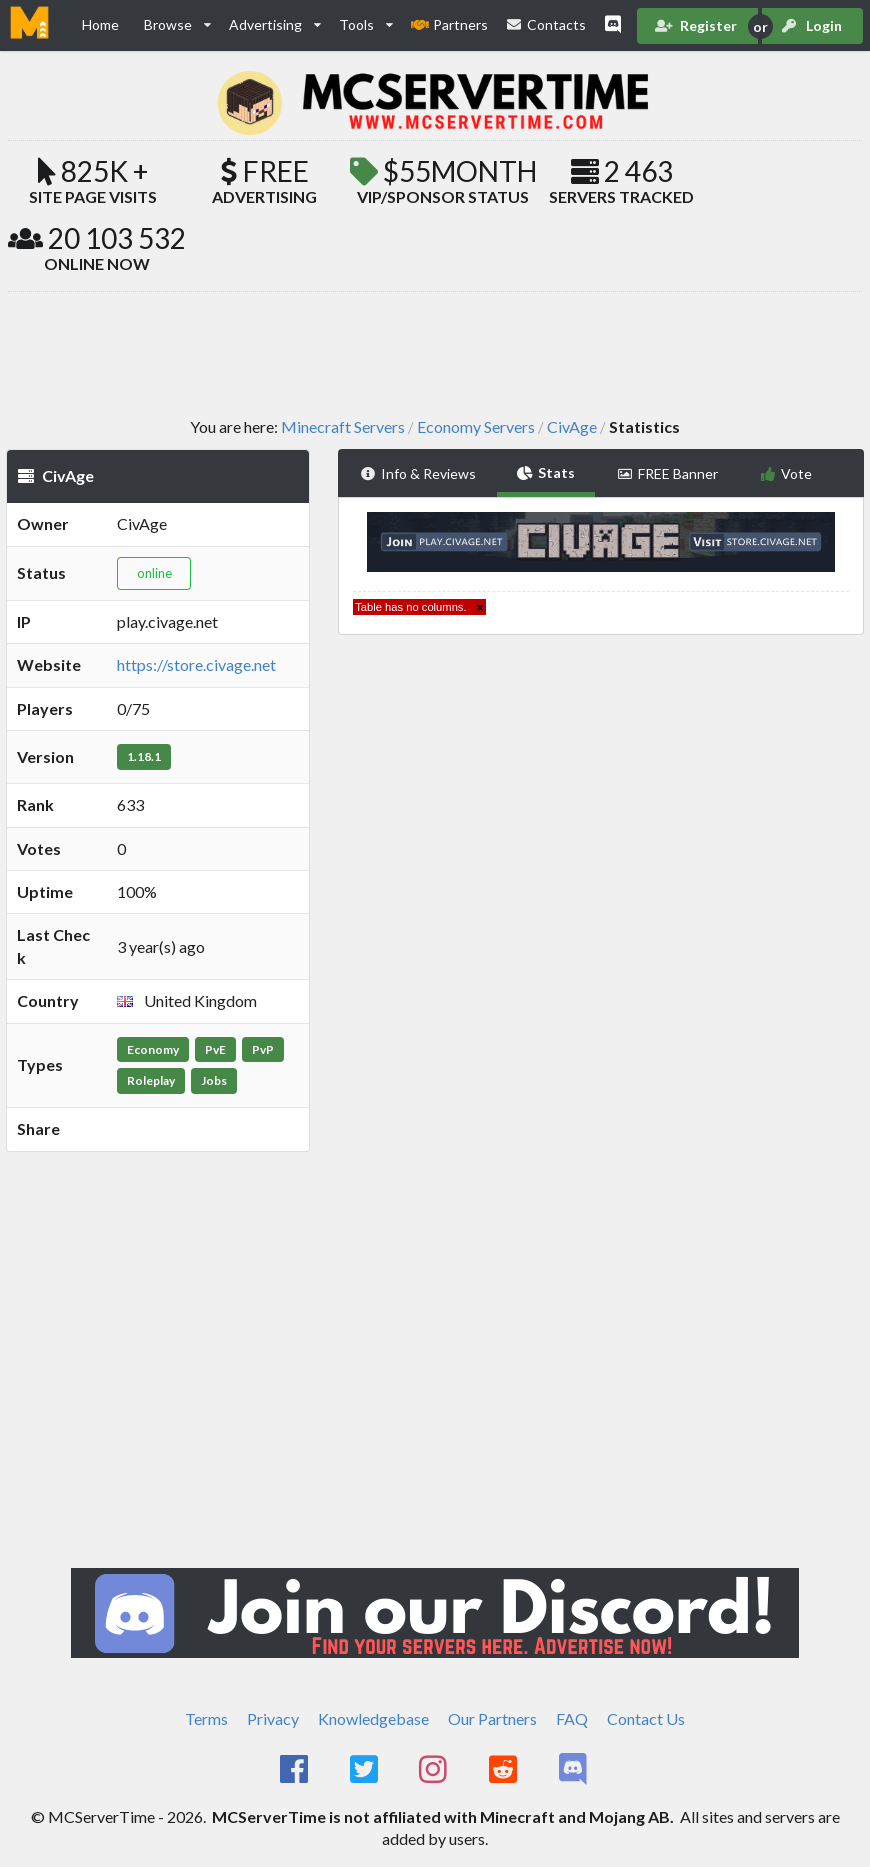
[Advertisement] (435, 353)
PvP (263, 1049)
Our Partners (492, 1718)
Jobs (214, 1080)
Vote (786, 473)
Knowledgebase (373, 1718)
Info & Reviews (417, 473)
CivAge (572, 427)
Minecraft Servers (343, 427)
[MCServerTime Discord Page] (574, 1770)
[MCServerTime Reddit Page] (504, 1770)
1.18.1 (144, 756)
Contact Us (646, 1718)
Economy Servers (476, 427)
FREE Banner (667, 473)
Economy (153, 1049)
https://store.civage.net (196, 664)
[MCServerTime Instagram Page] (435, 1770)
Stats (546, 472)
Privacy (273, 1718)
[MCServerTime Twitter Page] (365, 1770)
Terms (206, 1718)
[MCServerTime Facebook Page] (295, 1770)
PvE (215, 1049)
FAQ (572, 1718)
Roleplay (151, 1080)
